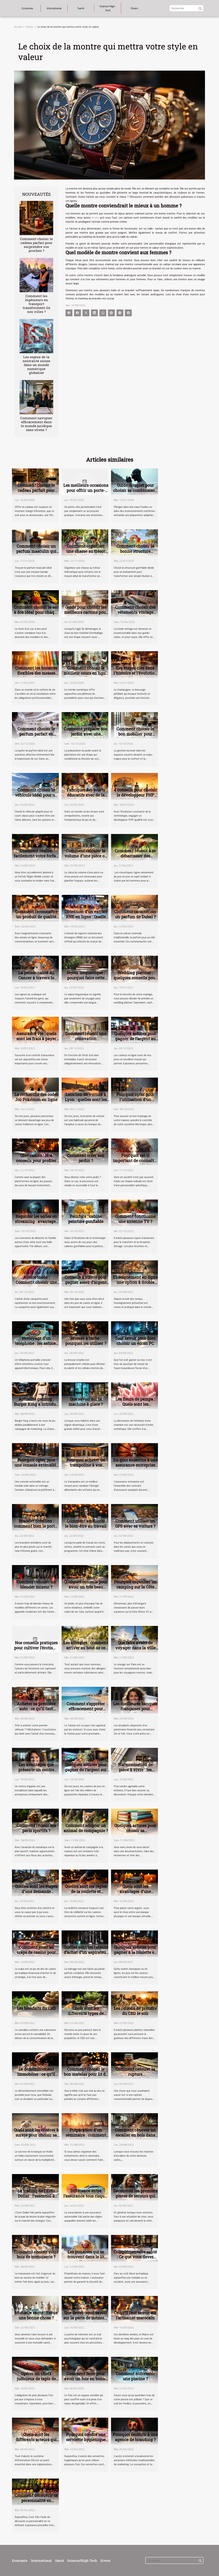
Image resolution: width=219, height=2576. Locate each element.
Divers (134, 8)
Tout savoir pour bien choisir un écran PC (135, 1341)
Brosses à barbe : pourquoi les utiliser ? (85, 1341)
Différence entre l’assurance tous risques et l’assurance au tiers (85, 2196)
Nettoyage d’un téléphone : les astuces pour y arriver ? (36, 1343)
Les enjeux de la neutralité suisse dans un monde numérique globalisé (36, 365)
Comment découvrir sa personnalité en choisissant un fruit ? (36, 2500)
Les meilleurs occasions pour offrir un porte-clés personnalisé (85, 490)
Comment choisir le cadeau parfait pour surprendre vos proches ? (36, 245)
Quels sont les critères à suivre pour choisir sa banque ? (36, 2135)
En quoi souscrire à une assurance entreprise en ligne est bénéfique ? (135, 1465)
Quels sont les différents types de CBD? (86, 2013)
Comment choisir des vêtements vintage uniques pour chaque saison (135, 615)
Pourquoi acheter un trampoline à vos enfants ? (85, 1465)
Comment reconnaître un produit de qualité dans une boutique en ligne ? (36, 919)
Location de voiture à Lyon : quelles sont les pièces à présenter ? (86, 1099)
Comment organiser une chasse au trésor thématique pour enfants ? (85, 554)
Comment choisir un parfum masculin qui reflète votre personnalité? (36, 554)
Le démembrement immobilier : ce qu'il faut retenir (36, 2074)
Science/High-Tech (108, 8)
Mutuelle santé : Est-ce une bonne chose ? (36, 2315)
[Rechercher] (186, 8)
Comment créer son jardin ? (85, 1158)
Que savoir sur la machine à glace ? (86, 1401)
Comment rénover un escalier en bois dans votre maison (135, 2135)
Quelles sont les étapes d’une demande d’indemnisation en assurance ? (36, 1894)
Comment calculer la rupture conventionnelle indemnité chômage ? (135, 2077)
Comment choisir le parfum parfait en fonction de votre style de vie (36, 736)
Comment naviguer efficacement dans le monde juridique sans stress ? (36, 424)
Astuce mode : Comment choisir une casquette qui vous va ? (36, 1282)
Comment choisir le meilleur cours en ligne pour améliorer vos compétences (86, 675)
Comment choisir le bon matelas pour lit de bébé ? (86, 2074)
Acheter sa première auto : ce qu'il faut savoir (36, 1709)
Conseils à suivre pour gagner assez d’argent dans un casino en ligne (86, 1285)
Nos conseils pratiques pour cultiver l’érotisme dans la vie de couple (36, 1647)
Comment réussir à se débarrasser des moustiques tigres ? (135, 856)
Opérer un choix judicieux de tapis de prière (36, 2378)
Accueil (18, 27)
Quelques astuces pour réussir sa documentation (135, 1830)
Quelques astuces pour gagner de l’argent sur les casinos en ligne (86, 1769)
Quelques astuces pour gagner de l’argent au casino (135, 1038)
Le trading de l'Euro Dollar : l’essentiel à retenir (36, 2196)
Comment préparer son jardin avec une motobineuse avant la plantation (86, 736)
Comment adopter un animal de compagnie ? (86, 1828)
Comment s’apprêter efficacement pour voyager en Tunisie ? (86, 1709)
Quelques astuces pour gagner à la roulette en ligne (135, 1952)
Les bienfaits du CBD (36, 2008)
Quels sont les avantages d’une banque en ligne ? (135, 1891)
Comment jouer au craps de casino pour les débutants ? (36, 1952)
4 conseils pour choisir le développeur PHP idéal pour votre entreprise (135, 797)
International (54, 8)
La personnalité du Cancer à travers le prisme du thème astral (36, 977)
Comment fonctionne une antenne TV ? (135, 1219)
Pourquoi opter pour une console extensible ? (36, 1465)
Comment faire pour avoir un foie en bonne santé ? (85, 2378)
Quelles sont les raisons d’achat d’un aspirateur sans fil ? (85, 1952)
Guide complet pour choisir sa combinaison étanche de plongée (135, 490)
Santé (81, 8)
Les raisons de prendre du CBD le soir (135, 2011)
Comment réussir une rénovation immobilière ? (85, 1038)
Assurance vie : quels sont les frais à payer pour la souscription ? (36, 1038)
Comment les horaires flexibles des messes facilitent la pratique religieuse (36, 675)
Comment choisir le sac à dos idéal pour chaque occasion (36, 612)
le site (95, 217)
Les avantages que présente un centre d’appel (36, 1769)
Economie (27, 8)
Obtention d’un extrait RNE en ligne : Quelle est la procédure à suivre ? (86, 919)
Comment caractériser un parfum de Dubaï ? (135, 914)
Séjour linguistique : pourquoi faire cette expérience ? (86, 977)
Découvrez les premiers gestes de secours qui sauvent (135, 2196)
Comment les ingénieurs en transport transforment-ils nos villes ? (36, 304)
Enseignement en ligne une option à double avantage (135, 1282)
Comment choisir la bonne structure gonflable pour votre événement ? (135, 554)
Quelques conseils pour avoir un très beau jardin (85, 1587)
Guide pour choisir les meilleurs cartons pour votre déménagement (85, 612)
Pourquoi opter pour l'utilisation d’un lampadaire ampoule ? (135, 1099)
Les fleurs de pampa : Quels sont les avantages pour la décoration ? (135, 1406)
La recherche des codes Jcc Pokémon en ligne (36, 1097)
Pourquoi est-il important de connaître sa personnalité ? (135, 1160)
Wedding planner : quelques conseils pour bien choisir (135, 977)
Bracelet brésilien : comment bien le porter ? (36, 1526)
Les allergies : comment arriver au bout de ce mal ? (85, 1647)
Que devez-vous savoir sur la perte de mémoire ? (85, 2318)
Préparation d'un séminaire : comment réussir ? (86, 2135)
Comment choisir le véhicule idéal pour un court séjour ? (36, 795)
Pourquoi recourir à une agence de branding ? (135, 2437)
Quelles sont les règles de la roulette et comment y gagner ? (86, 1891)
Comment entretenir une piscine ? (135, 2376)
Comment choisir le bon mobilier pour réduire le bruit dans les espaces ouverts (135, 736)
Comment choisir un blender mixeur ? (36, 1584)
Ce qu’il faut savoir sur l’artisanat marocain (135, 2315)
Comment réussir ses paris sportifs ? (36, 1828)
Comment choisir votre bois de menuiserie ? (36, 2254)
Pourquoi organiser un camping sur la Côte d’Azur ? (135, 1587)
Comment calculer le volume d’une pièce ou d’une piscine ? (86, 856)
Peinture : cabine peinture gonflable (85, 1219)
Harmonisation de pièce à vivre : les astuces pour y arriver (135, 1769)
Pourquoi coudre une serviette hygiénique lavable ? (86, 2439)
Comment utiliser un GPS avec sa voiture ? (135, 1523)
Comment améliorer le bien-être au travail (85, 1523)
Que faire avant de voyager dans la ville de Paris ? (135, 1647)
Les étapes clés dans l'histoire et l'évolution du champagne (135, 673)
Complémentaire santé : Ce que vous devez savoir (135, 2257)
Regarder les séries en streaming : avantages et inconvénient (36, 1221)
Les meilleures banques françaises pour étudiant (135, 1709)
